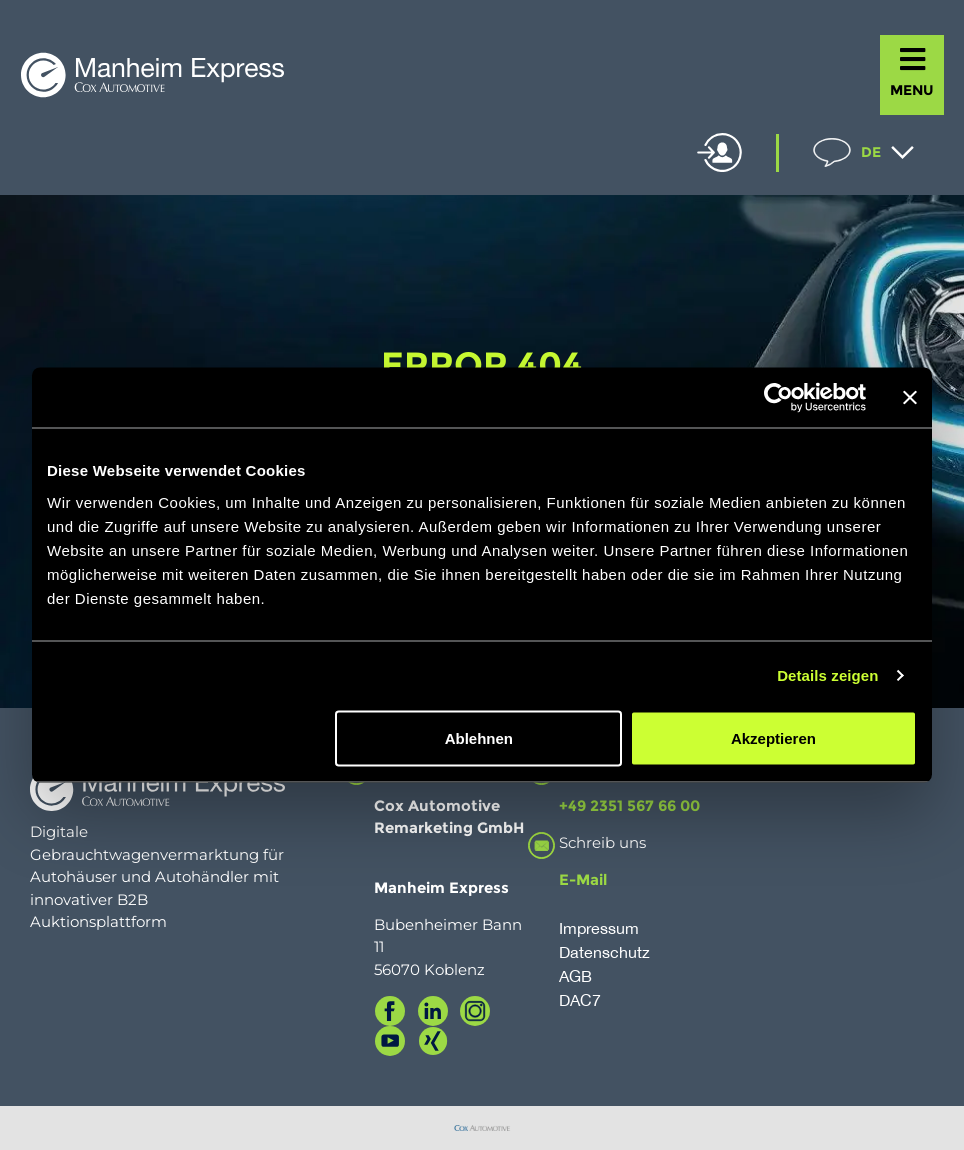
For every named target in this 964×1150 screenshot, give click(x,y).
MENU (912, 90)
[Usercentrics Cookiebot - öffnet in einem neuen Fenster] (778, 398)
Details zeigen (827, 675)
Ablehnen (479, 737)
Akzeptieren (773, 737)
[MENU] (912, 59)
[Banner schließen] (910, 398)
